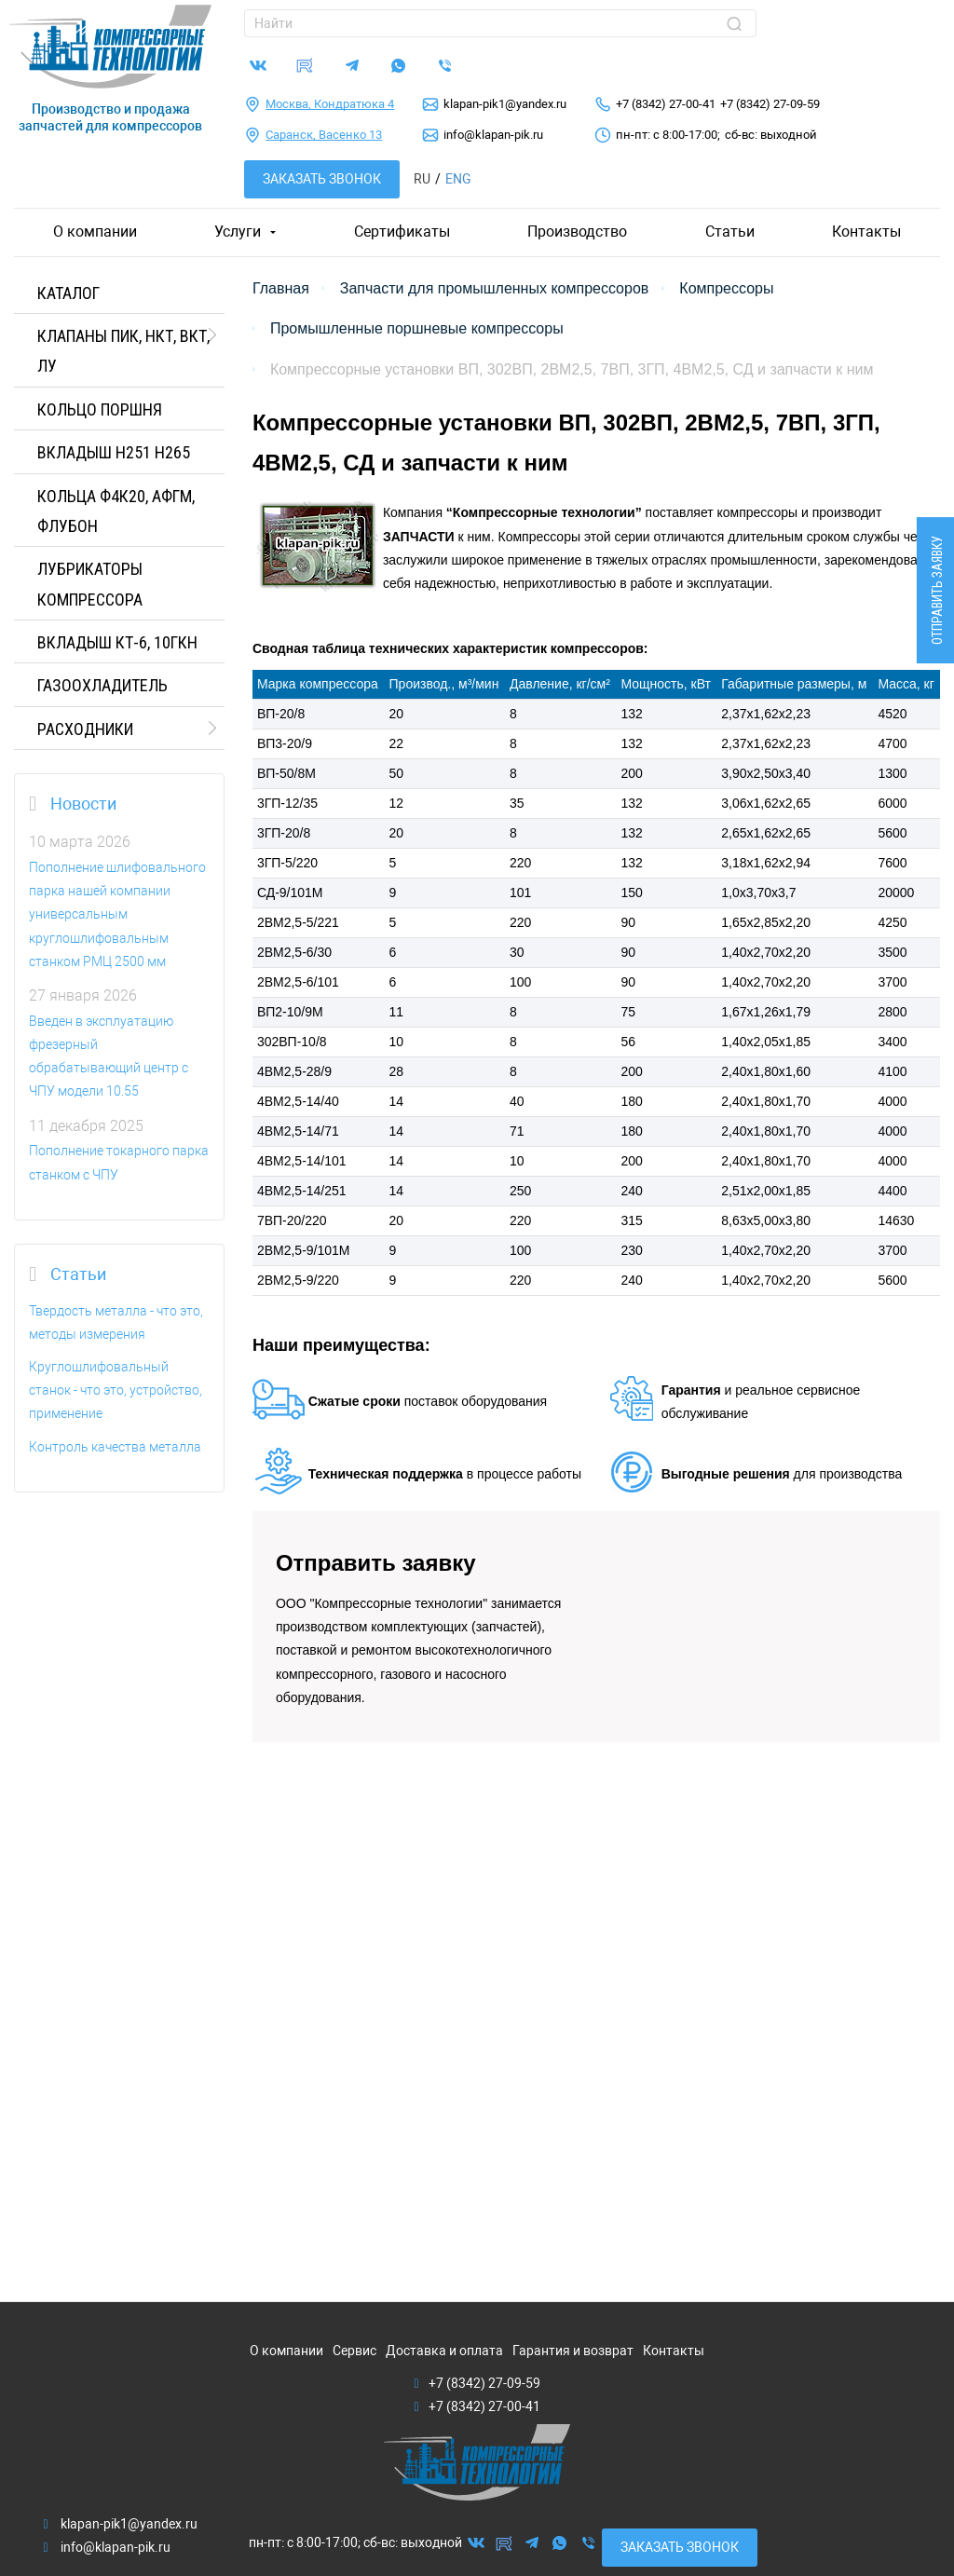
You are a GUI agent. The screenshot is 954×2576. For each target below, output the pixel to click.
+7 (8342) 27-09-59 (770, 104)
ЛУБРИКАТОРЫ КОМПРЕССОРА (90, 583)
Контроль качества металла (115, 1446)
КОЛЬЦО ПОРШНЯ (99, 409)
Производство (577, 231)
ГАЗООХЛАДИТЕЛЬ (102, 685)
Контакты (866, 231)
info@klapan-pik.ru (493, 135)
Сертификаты (402, 231)
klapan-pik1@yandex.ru (504, 104)
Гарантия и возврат (573, 2350)
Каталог (68, 293)
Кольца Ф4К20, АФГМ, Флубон (116, 511)
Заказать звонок (322, 178)
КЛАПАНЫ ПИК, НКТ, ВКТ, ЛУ (123, 350)
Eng (458, 178)
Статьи (730, 231)
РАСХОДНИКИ (85, 729)
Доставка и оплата (444, 2350)
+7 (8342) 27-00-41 (666, 104)
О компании (95, 231)
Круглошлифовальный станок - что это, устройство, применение (115, 1390)
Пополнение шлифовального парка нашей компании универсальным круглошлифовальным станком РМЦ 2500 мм (117, 914)
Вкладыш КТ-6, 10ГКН (117, 642)
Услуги (237, 231)
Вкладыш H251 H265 (113, 452)
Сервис (354, 2350)
